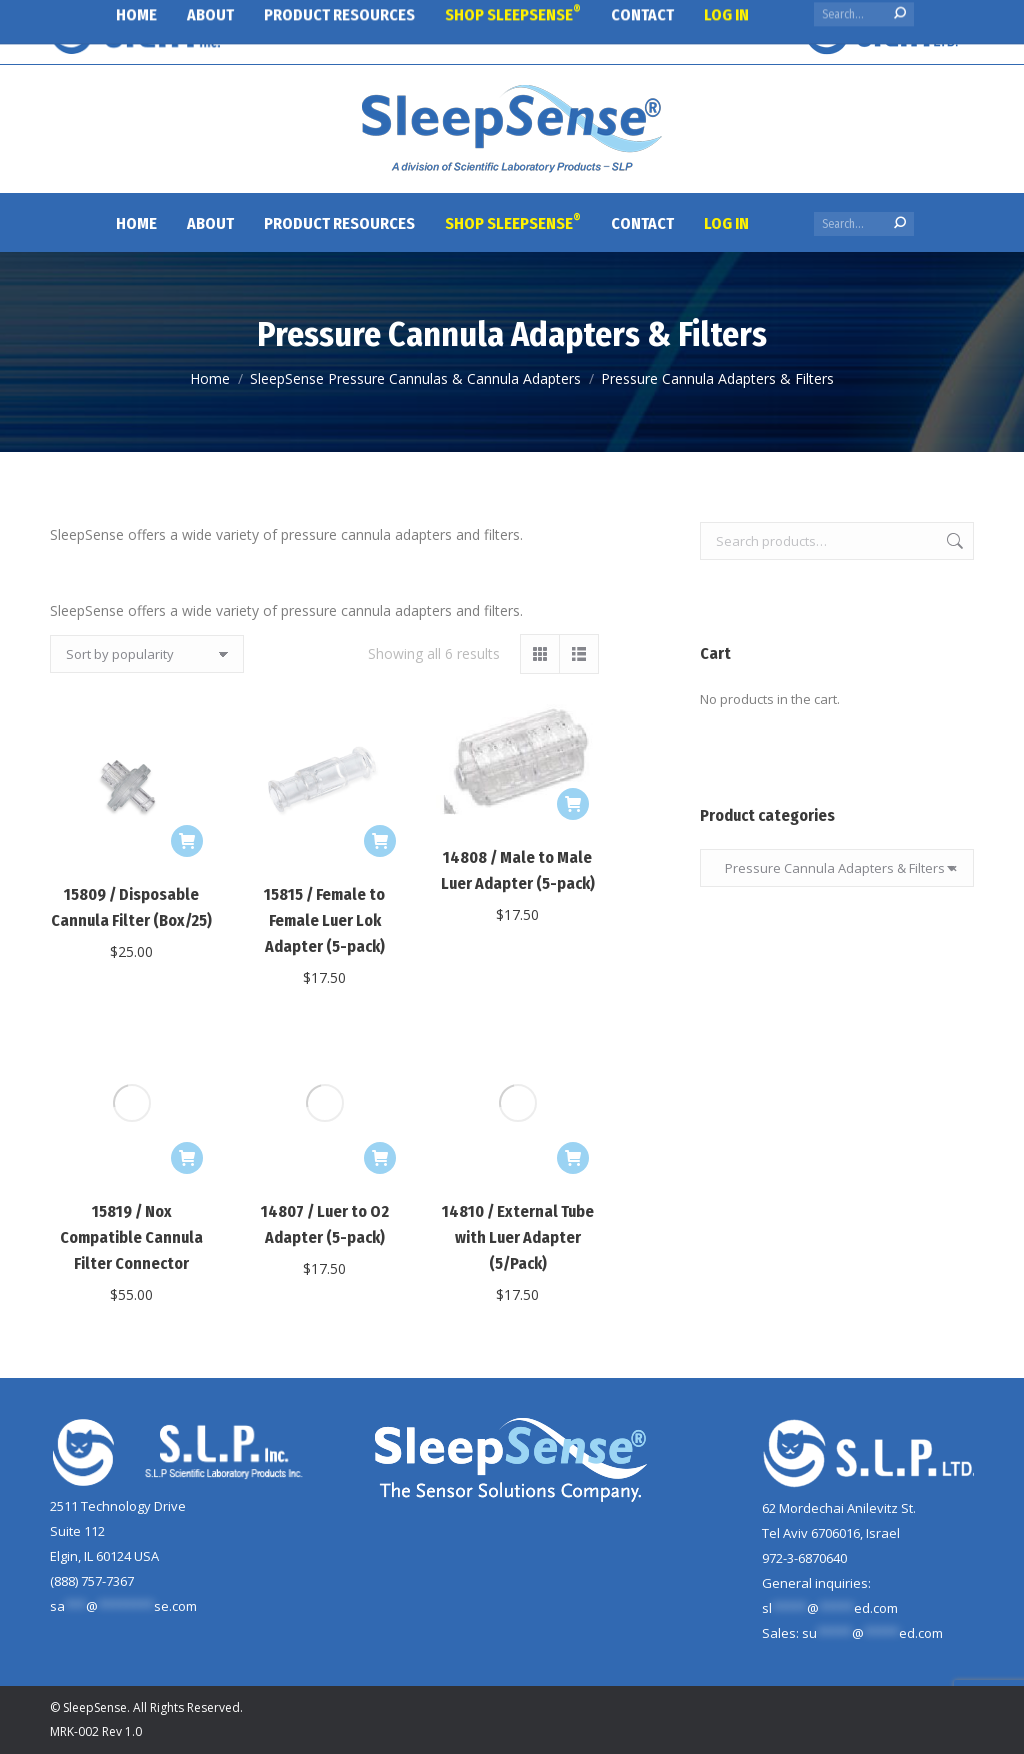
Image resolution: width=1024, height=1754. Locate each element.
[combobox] (837, 868)
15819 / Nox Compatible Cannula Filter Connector (131, 1090)
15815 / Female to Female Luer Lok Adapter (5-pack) (324, 920)
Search (953, 541)
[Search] (864, 224)
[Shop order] (147, 654)
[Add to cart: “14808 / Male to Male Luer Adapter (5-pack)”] (573, 804)
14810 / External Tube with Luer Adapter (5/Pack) (518, 1090)
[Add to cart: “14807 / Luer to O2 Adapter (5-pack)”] (380, 1011)
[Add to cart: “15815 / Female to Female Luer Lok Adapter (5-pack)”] (380, 841)
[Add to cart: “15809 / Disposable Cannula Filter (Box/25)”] (187, 841)
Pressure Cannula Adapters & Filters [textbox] (836, 868)
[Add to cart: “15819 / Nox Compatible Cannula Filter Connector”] (187, 1011)
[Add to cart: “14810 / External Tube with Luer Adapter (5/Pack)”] (573, 1011)
